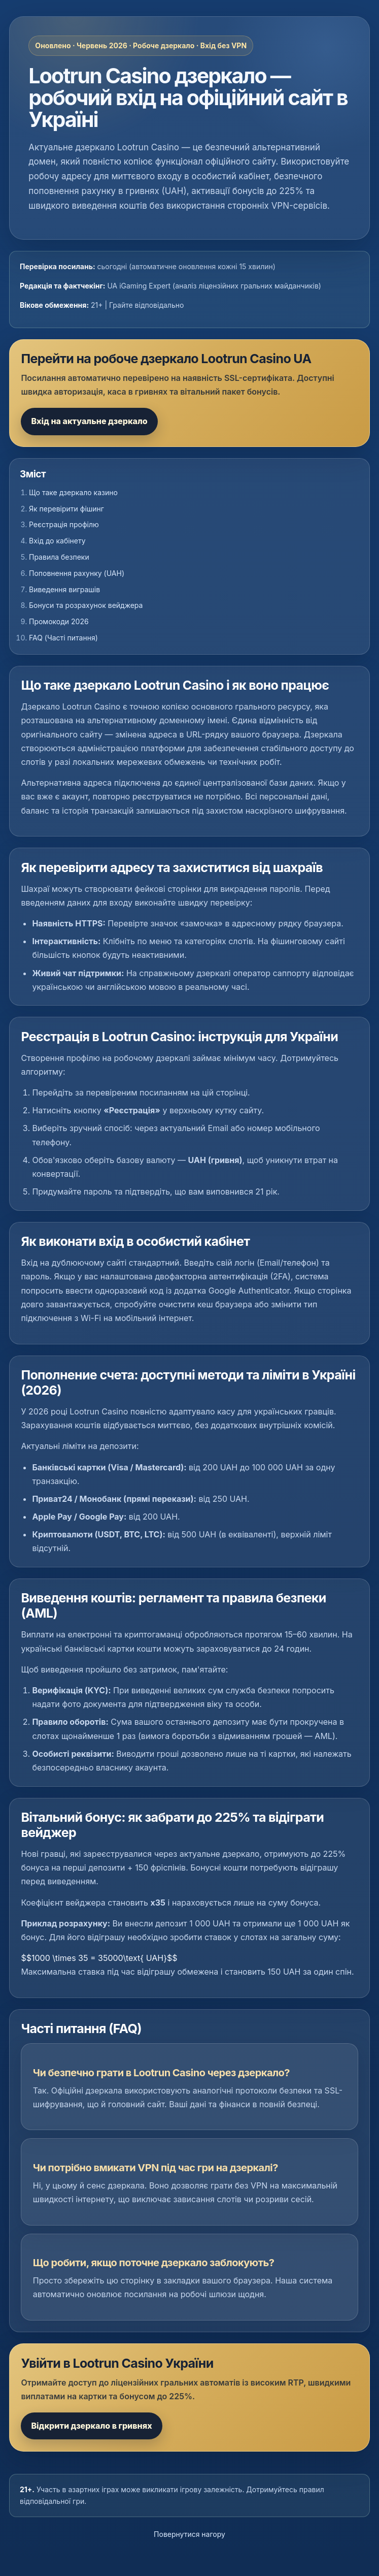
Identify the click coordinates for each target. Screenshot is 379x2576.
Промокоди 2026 (59, 621)
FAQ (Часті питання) (63, 637)
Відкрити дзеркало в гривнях (91, 2426)
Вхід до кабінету (57, 540)
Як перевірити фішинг (66, 508)
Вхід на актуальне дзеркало (89, 421)
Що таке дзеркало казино (73, 492)
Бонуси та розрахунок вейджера (86, 605)
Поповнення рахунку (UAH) (76, 573)
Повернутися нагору (189, 2534)
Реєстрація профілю (64, 524)
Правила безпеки (59, 557)
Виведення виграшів (64, 589)
